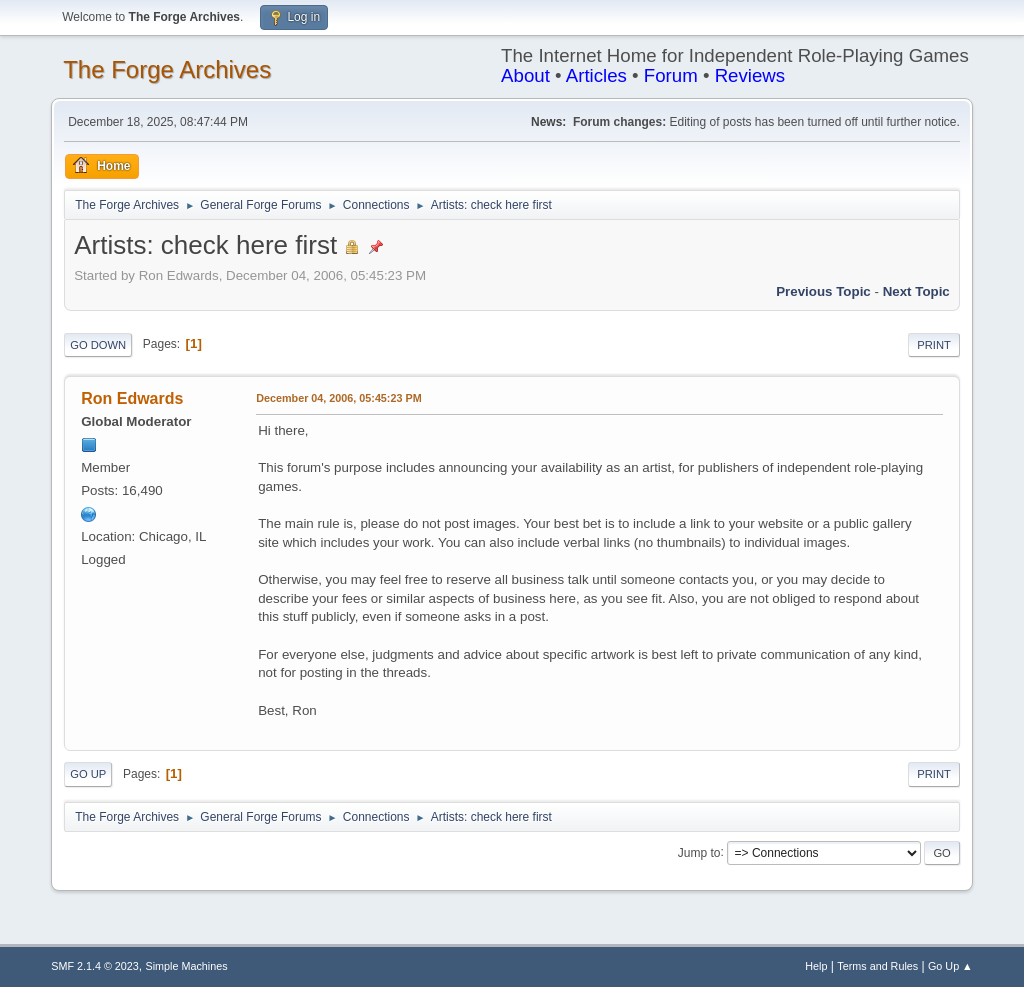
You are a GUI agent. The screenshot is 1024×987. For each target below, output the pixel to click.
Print (934, 345)
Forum (671, 75)
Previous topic (823, 291)
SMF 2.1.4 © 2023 (95, 966)
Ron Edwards (132, 398)
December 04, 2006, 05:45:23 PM (338, 398)
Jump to (699, 852)
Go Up (88, 774)
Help (816, 966)
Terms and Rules (877, 966)
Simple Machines (187, 966)
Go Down (98, 345)
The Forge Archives (167, 69)
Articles (596, 75)
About (525, 75)
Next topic (916, 291)
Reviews (750, 75)
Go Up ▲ (950, 966)
